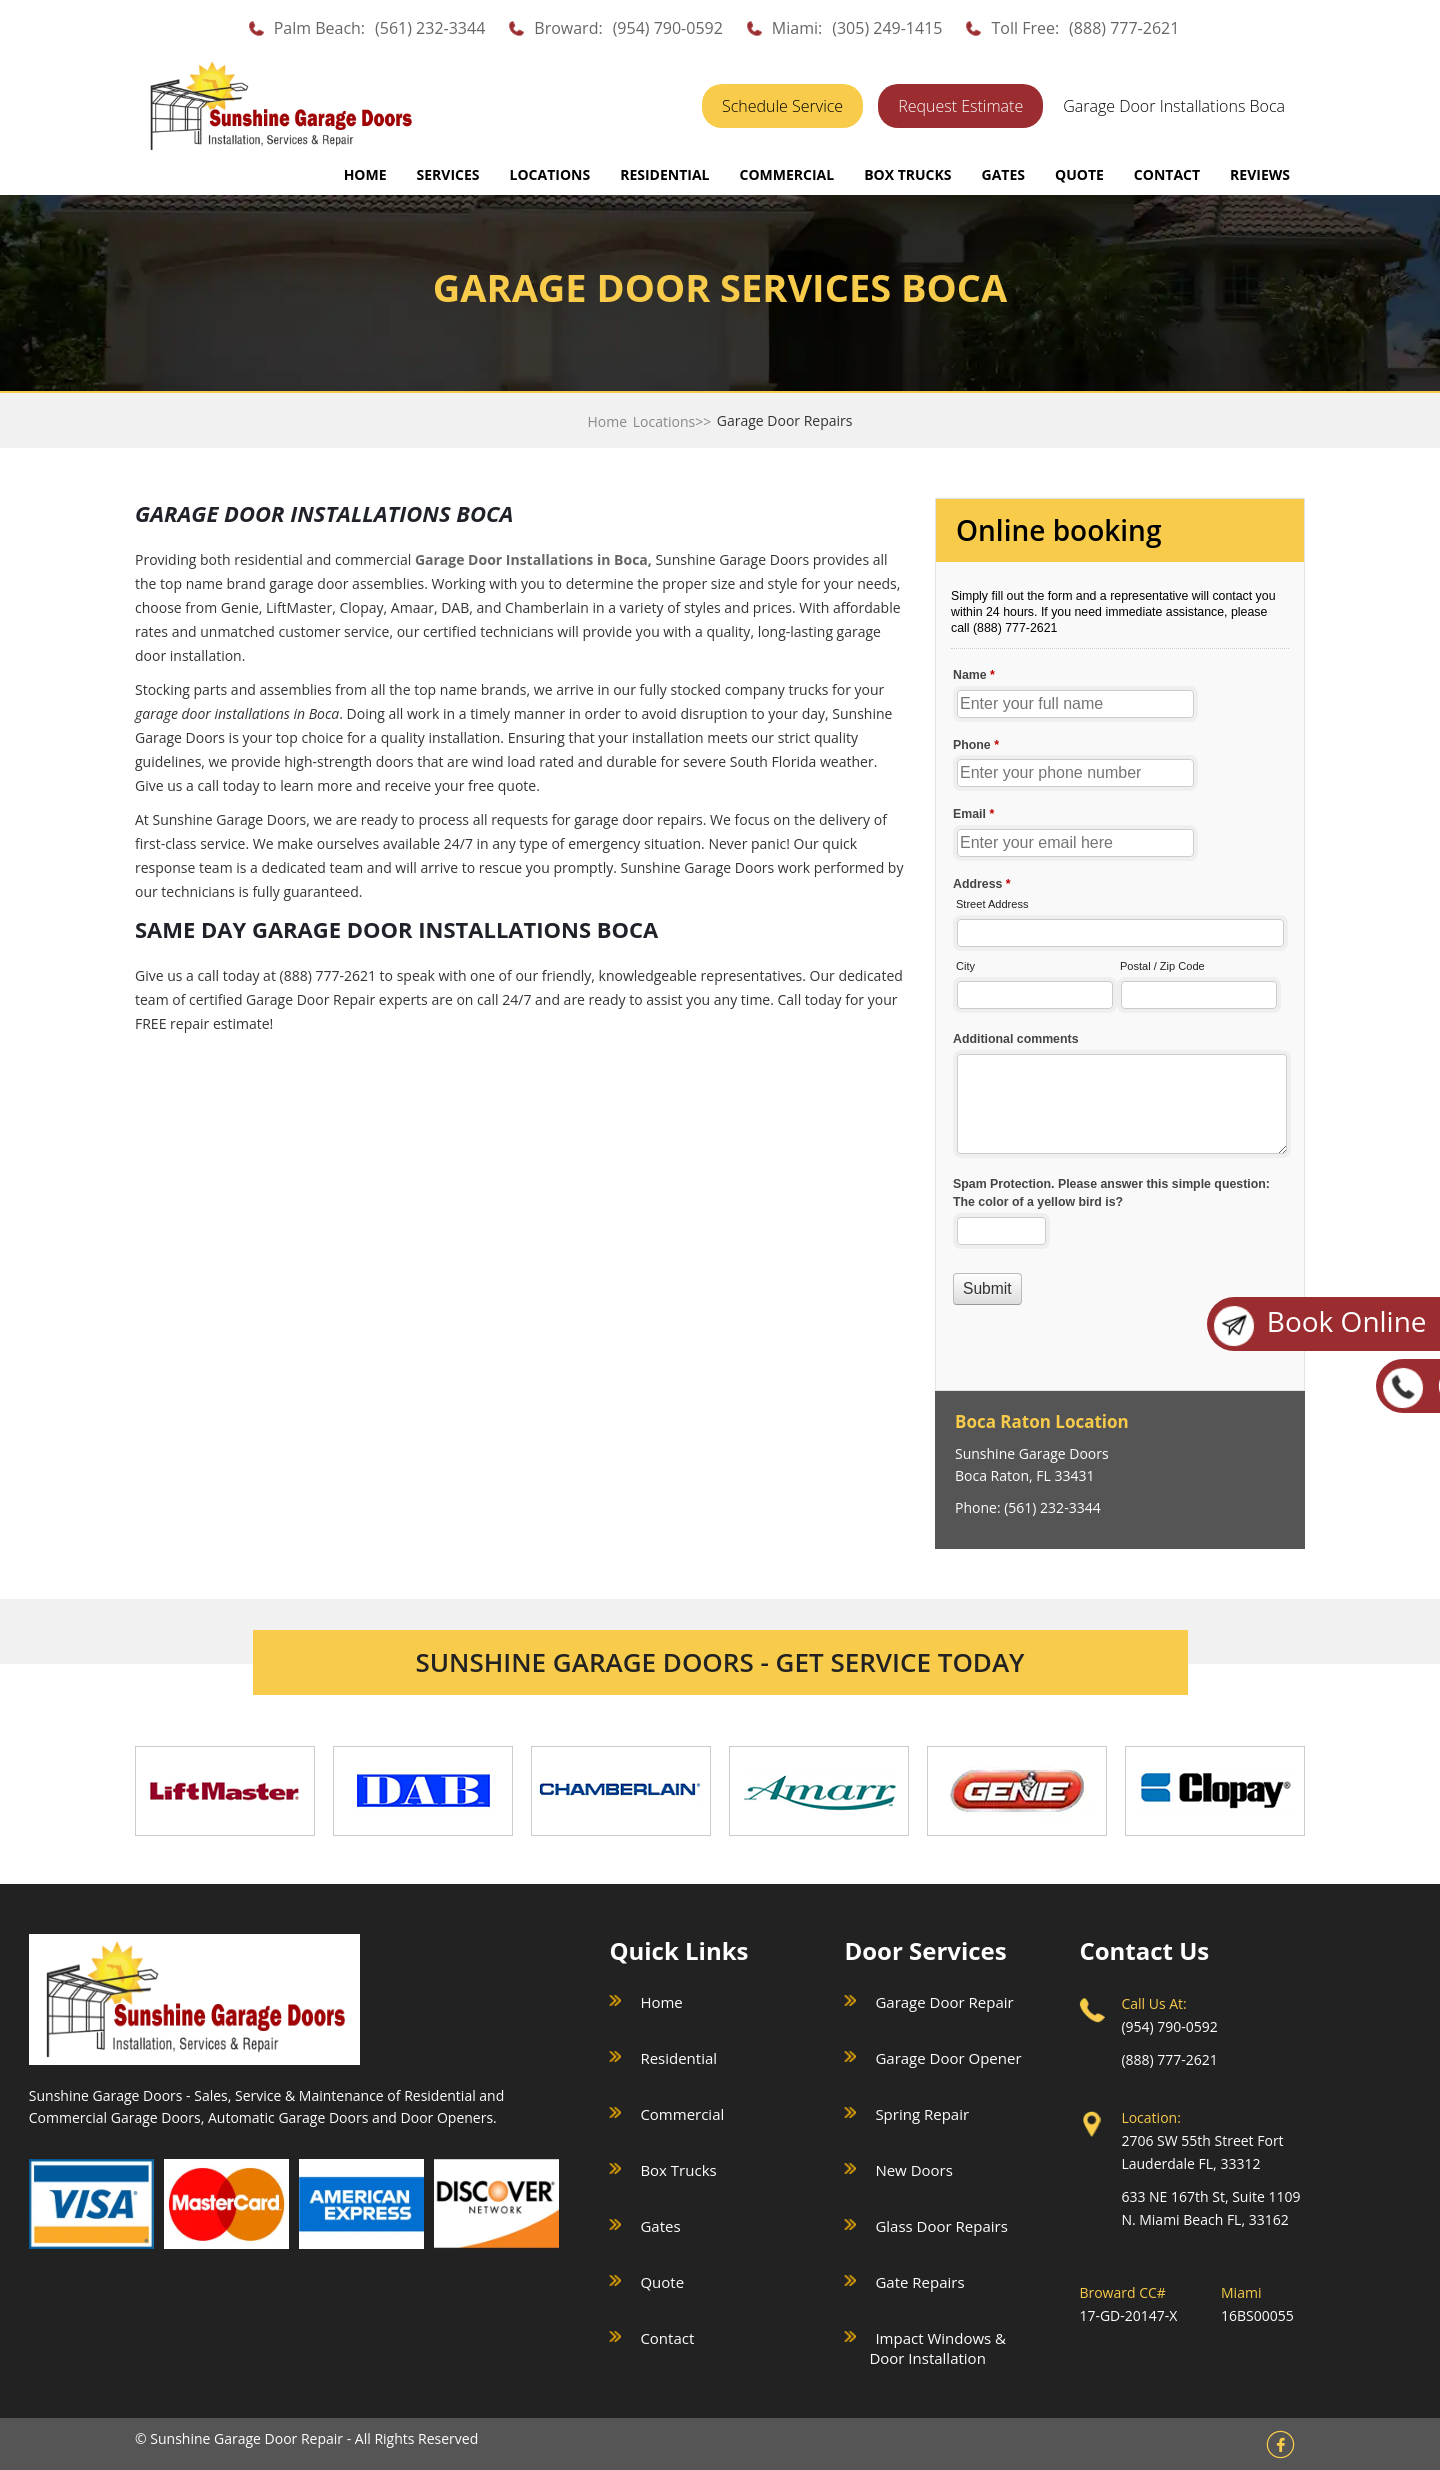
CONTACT (1167, 174)
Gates (660, 2226)
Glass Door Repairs (941, 2226)
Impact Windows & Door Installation (937, 2348)
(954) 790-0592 (668, 28)
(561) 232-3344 (430, 28)
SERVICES (448, 174)
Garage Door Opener (948, 2058)
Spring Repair (922, 2114)
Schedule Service (782, 106)
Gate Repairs (919, 2282)
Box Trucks (678, 2170)
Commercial (682, 2114)
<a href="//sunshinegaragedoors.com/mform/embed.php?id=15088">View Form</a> (1120, 946)
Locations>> (672, 421)
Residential (678, 2058)
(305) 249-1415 (887, 28)
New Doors (913, 2170)
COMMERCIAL (786, 174)
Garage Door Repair (944, 2002)
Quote (662, 2282)
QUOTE (1079, 174)
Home (365, 174)
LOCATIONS (550, 174)
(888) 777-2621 (1124, 28)
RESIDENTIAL (664, 174)
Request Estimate (960, 106)
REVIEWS (1260, 174)
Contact (667, 2338)
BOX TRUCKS (907, 174)
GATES (1003, 174)
